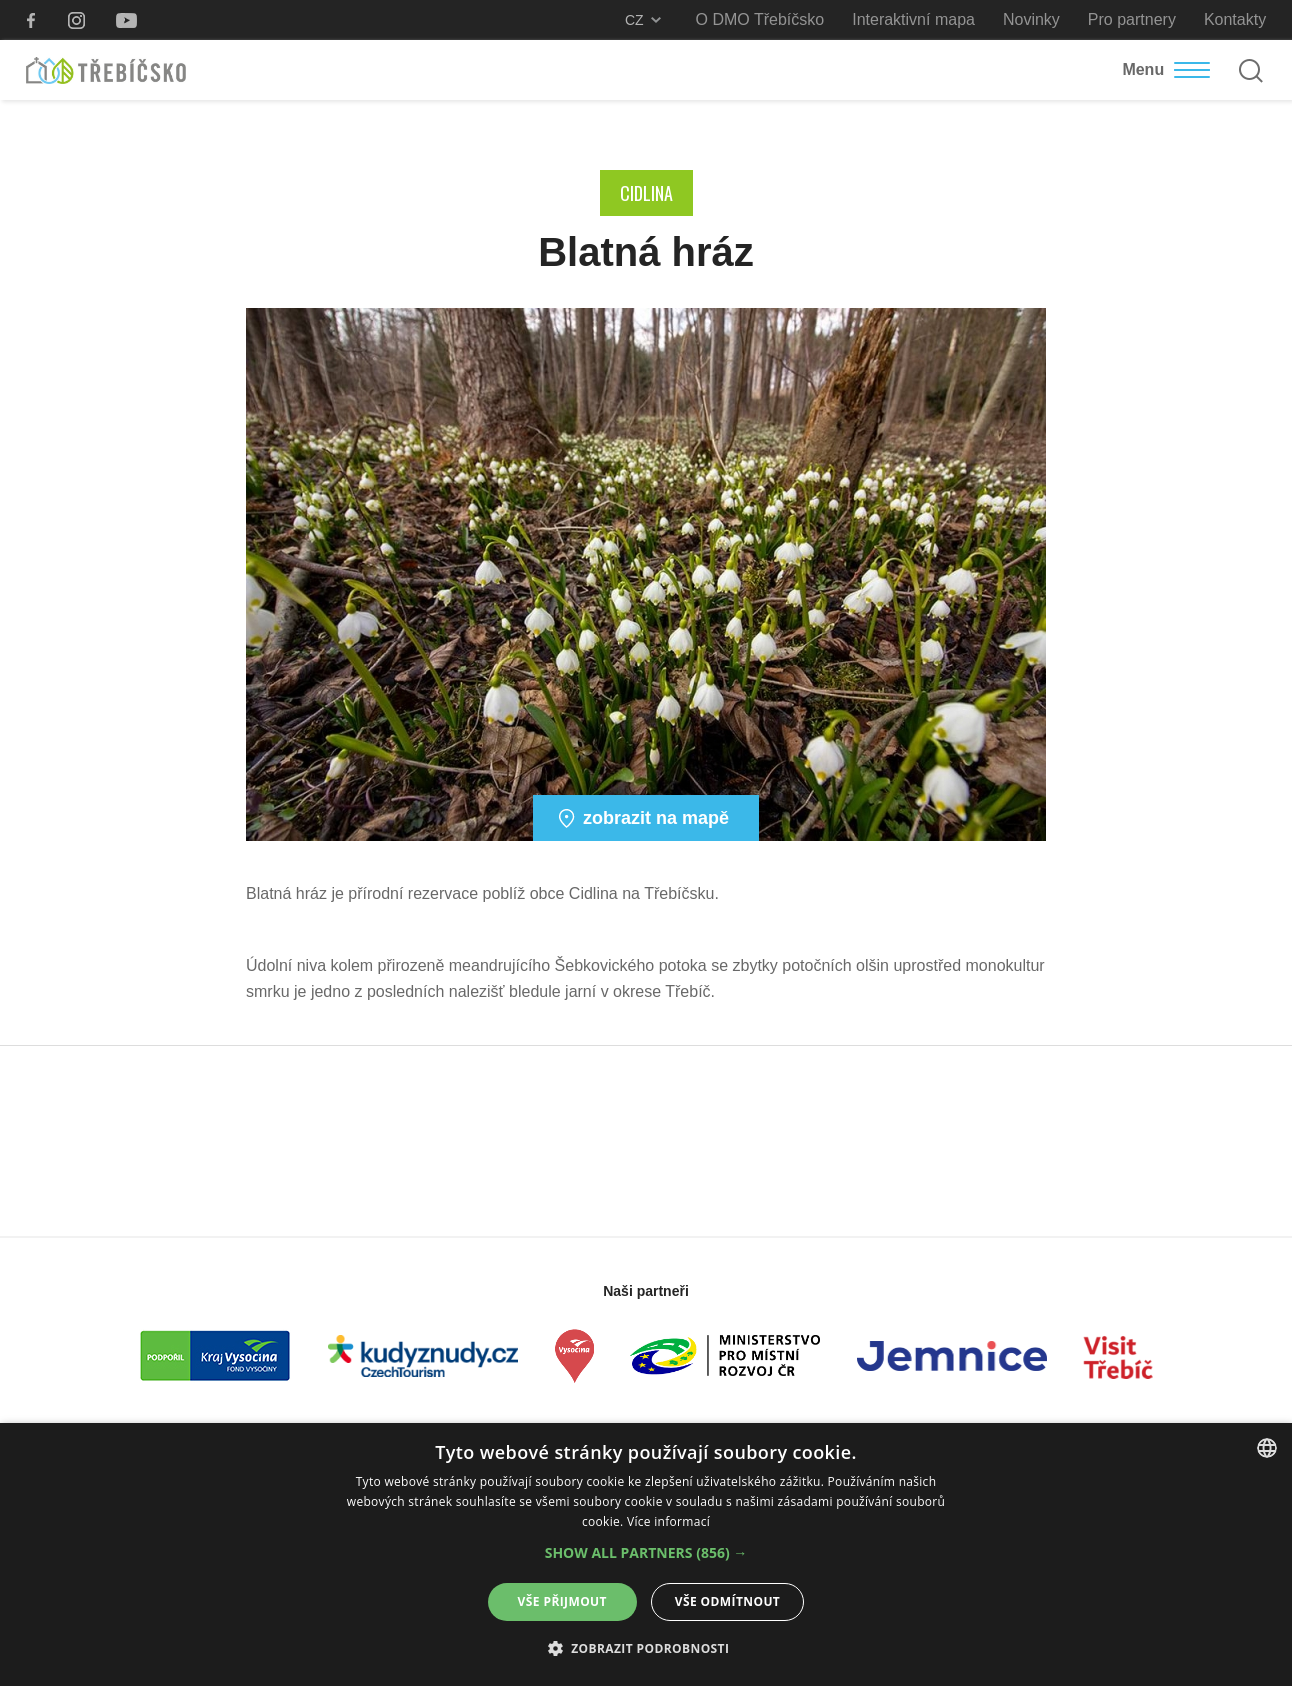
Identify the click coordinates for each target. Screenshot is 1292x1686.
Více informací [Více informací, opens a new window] (668, 1521)
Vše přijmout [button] (562, 1601)
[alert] (646, 1554)
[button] (646, 1553)
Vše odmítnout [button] (727, 1601)
